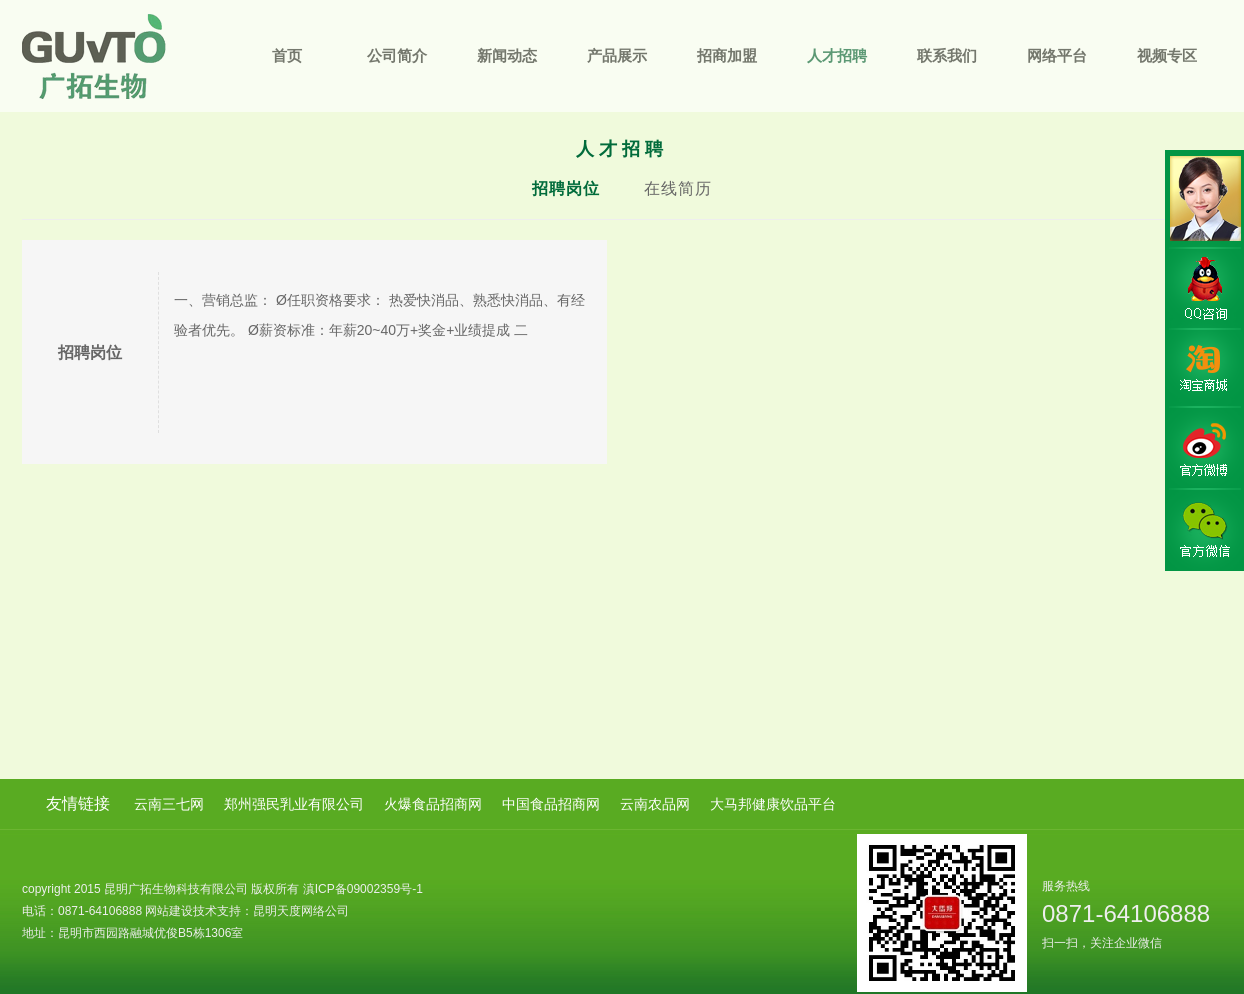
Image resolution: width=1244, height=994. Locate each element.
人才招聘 (837, 55)
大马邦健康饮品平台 (773, 804)
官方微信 (1204, 529)
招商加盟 (727, 55)
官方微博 (1204, 450)
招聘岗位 (566, 188)
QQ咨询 (1204, 290)
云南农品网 (655, 804)
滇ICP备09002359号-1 (363, 889)
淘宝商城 (1204, 369)
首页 (287, 55)
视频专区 (1167, 55)
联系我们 (947, 55)
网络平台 (1057, 55)
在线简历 (678, 188)
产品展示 (617, 55)
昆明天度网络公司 (301, 911)
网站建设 (169, 911)
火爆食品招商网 (433, 804)
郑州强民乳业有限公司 (294, 804)
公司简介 (397, 55)
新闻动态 (507, 55)
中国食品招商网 (551, 804)
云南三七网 (169, 804)
